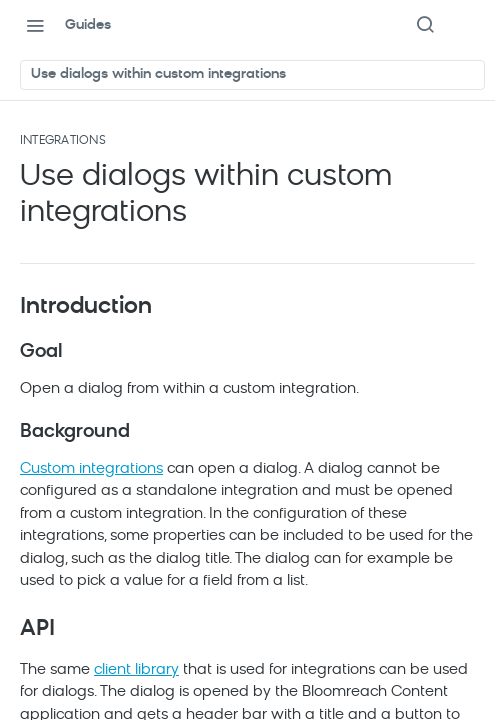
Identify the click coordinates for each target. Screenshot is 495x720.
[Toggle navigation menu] (35, 25)
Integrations (63, 141)
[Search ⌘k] (425, 25)
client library (136, 670)
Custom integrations (91, 469)
